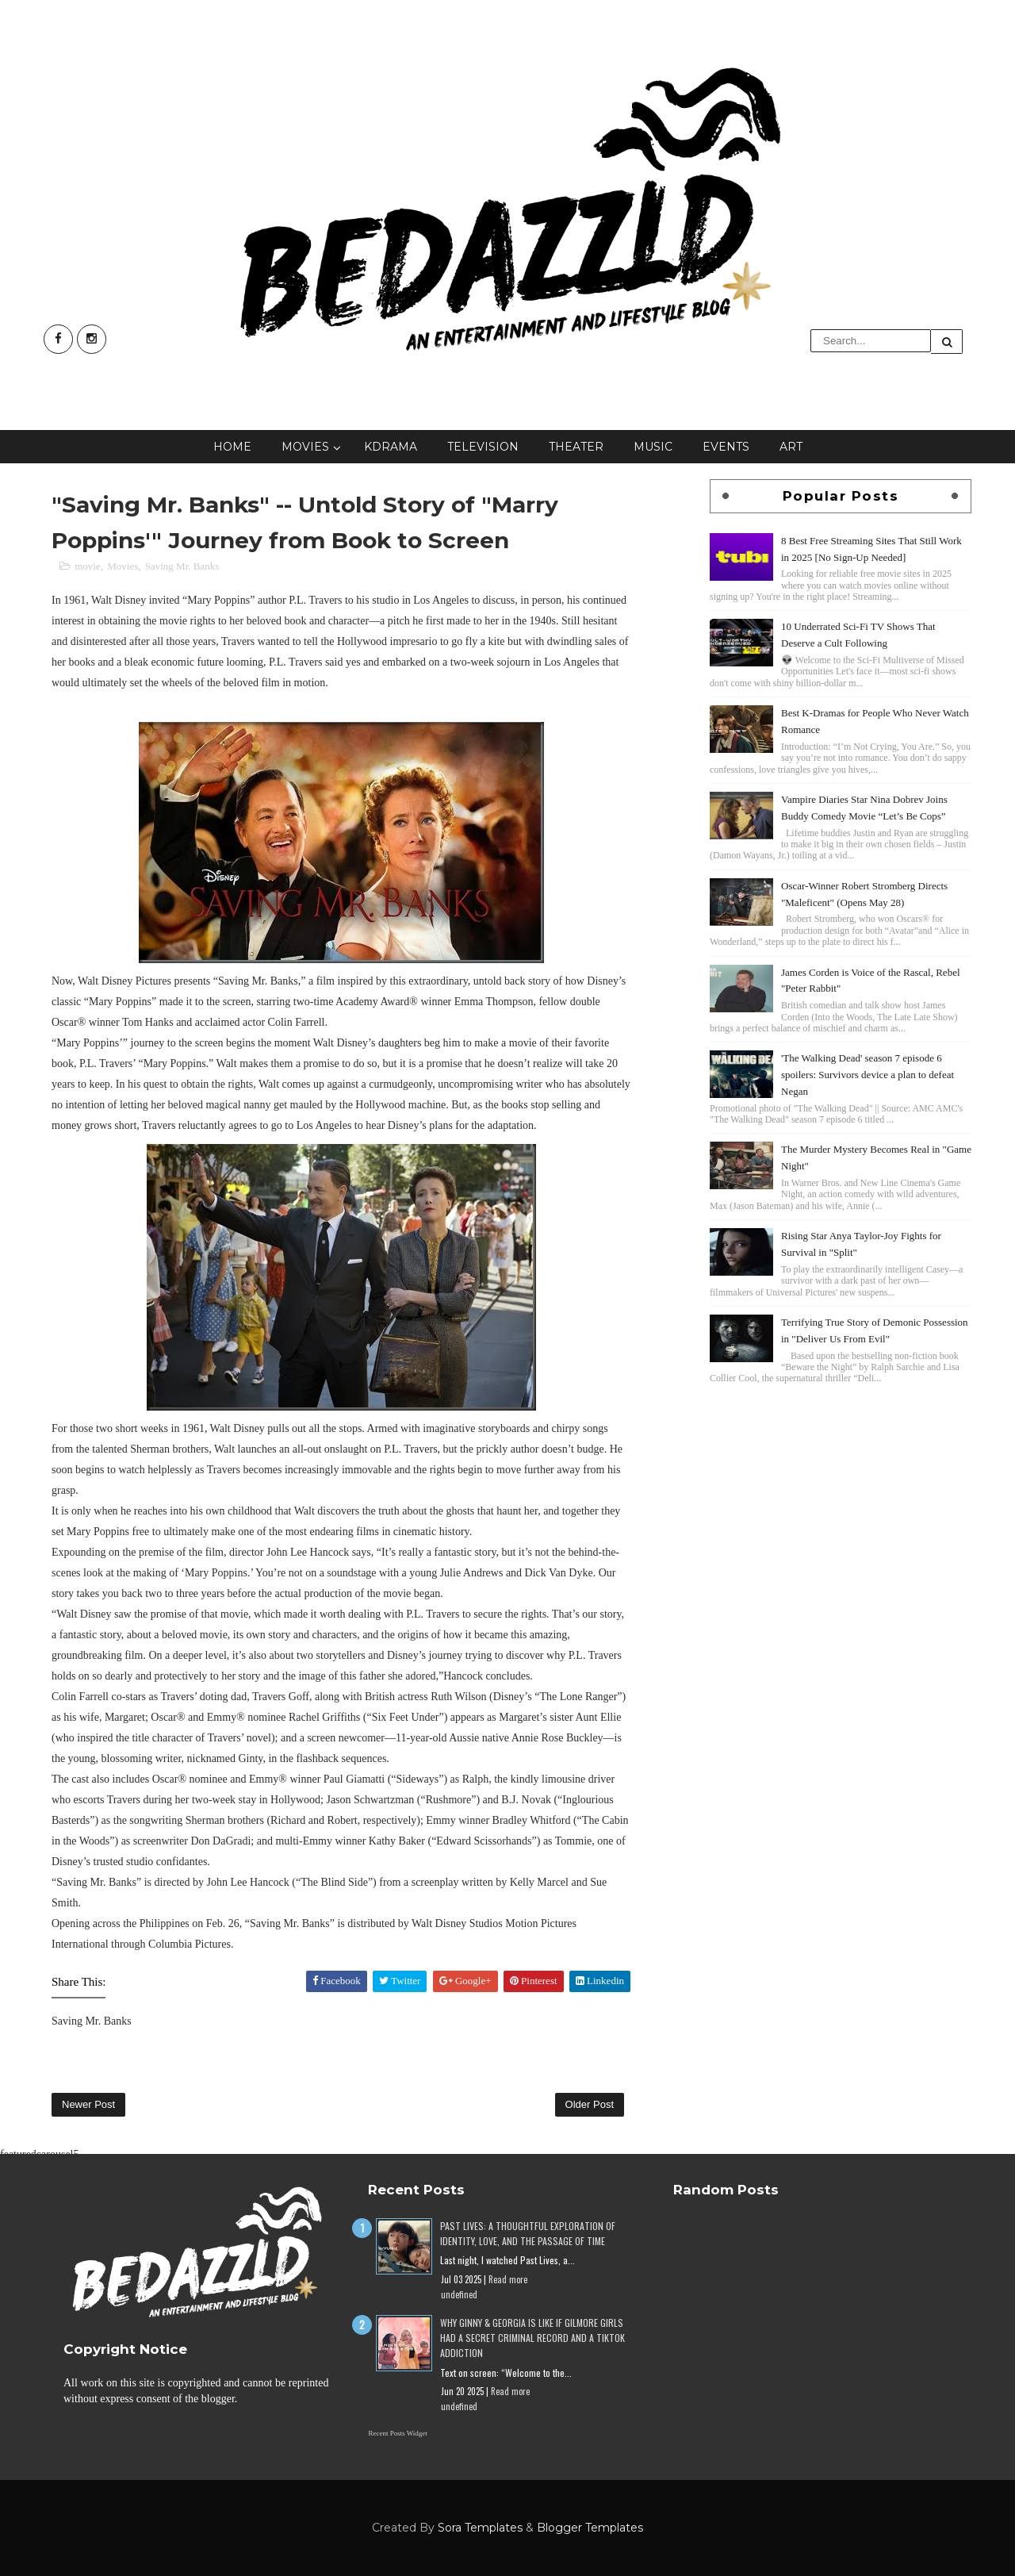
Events (726, 447)
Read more (507, 2279)
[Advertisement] (840, 1499)
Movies (305, 447)
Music (653, 447)
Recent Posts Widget (397, 2433)
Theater (576, 447)
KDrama (390, 447)
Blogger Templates (590, 2527)
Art (790, 447)
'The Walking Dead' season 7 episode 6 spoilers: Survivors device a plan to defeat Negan (867, 1074)
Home (232, 447)
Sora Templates (480, 2527)
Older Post (589, 2104)
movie (88, 566)
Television (483, 447)
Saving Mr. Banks (182, 566)
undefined (459, 2294)
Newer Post (88, 2104)
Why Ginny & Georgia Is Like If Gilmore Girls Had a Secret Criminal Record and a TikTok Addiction (532, 2337)
